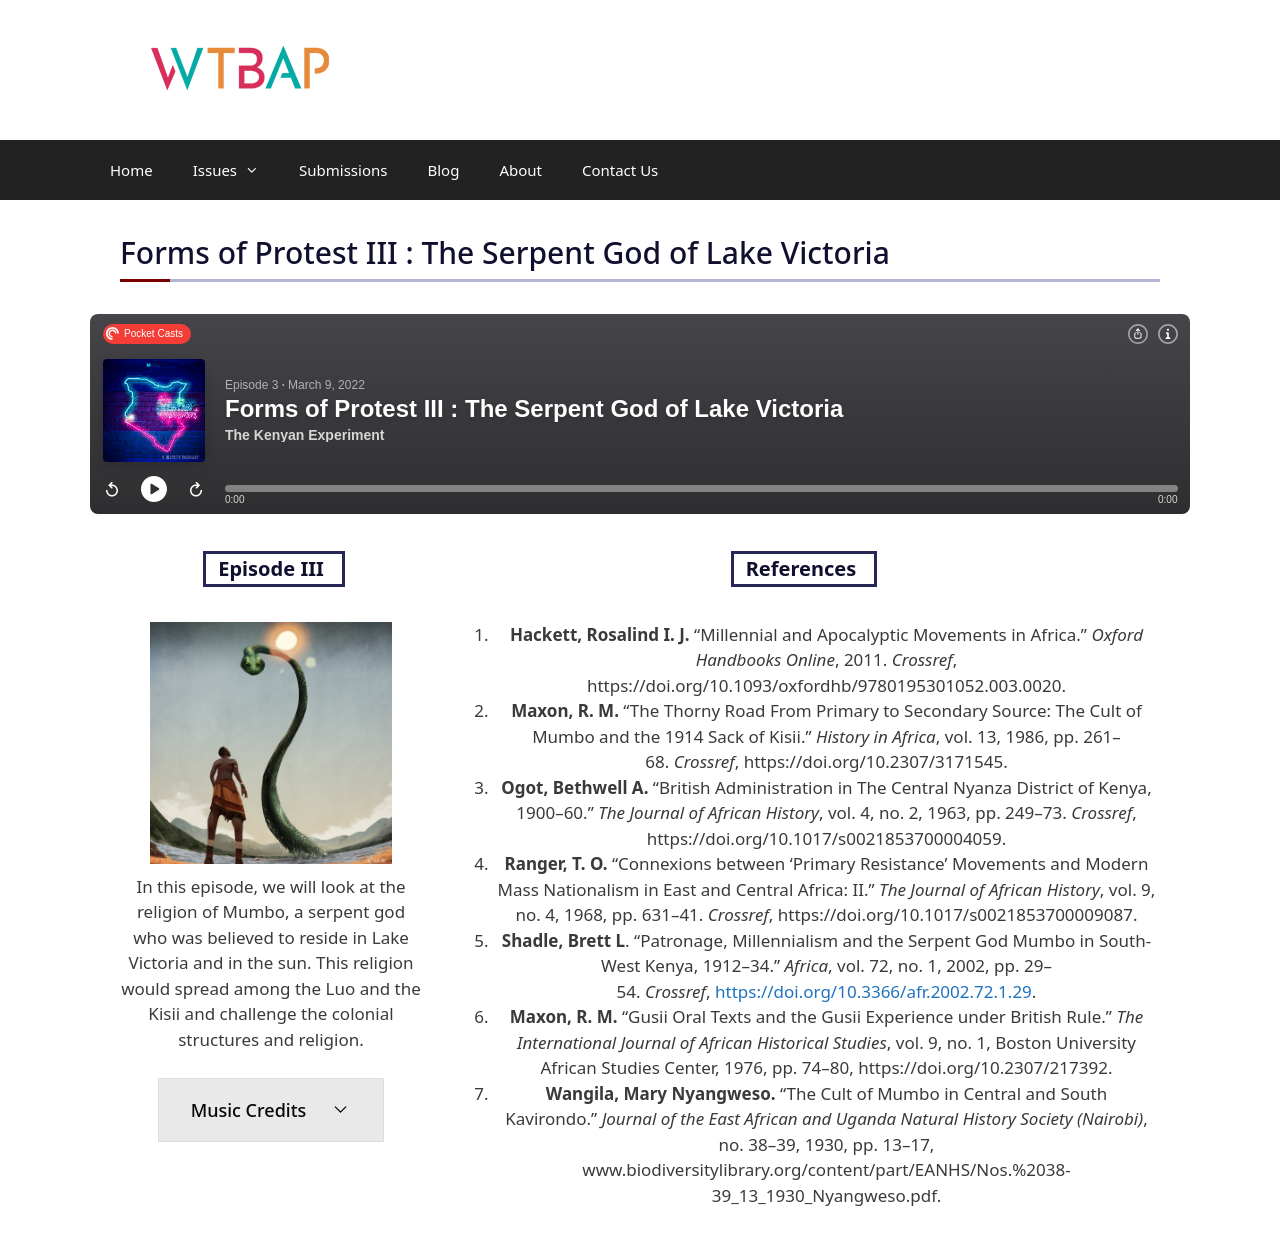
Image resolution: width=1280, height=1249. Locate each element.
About (520, 170)
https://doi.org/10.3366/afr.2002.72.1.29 (873, 991)
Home (131, 170)
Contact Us (620, 170)
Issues (236, 170)
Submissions (343, 170)
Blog (443, 170)
